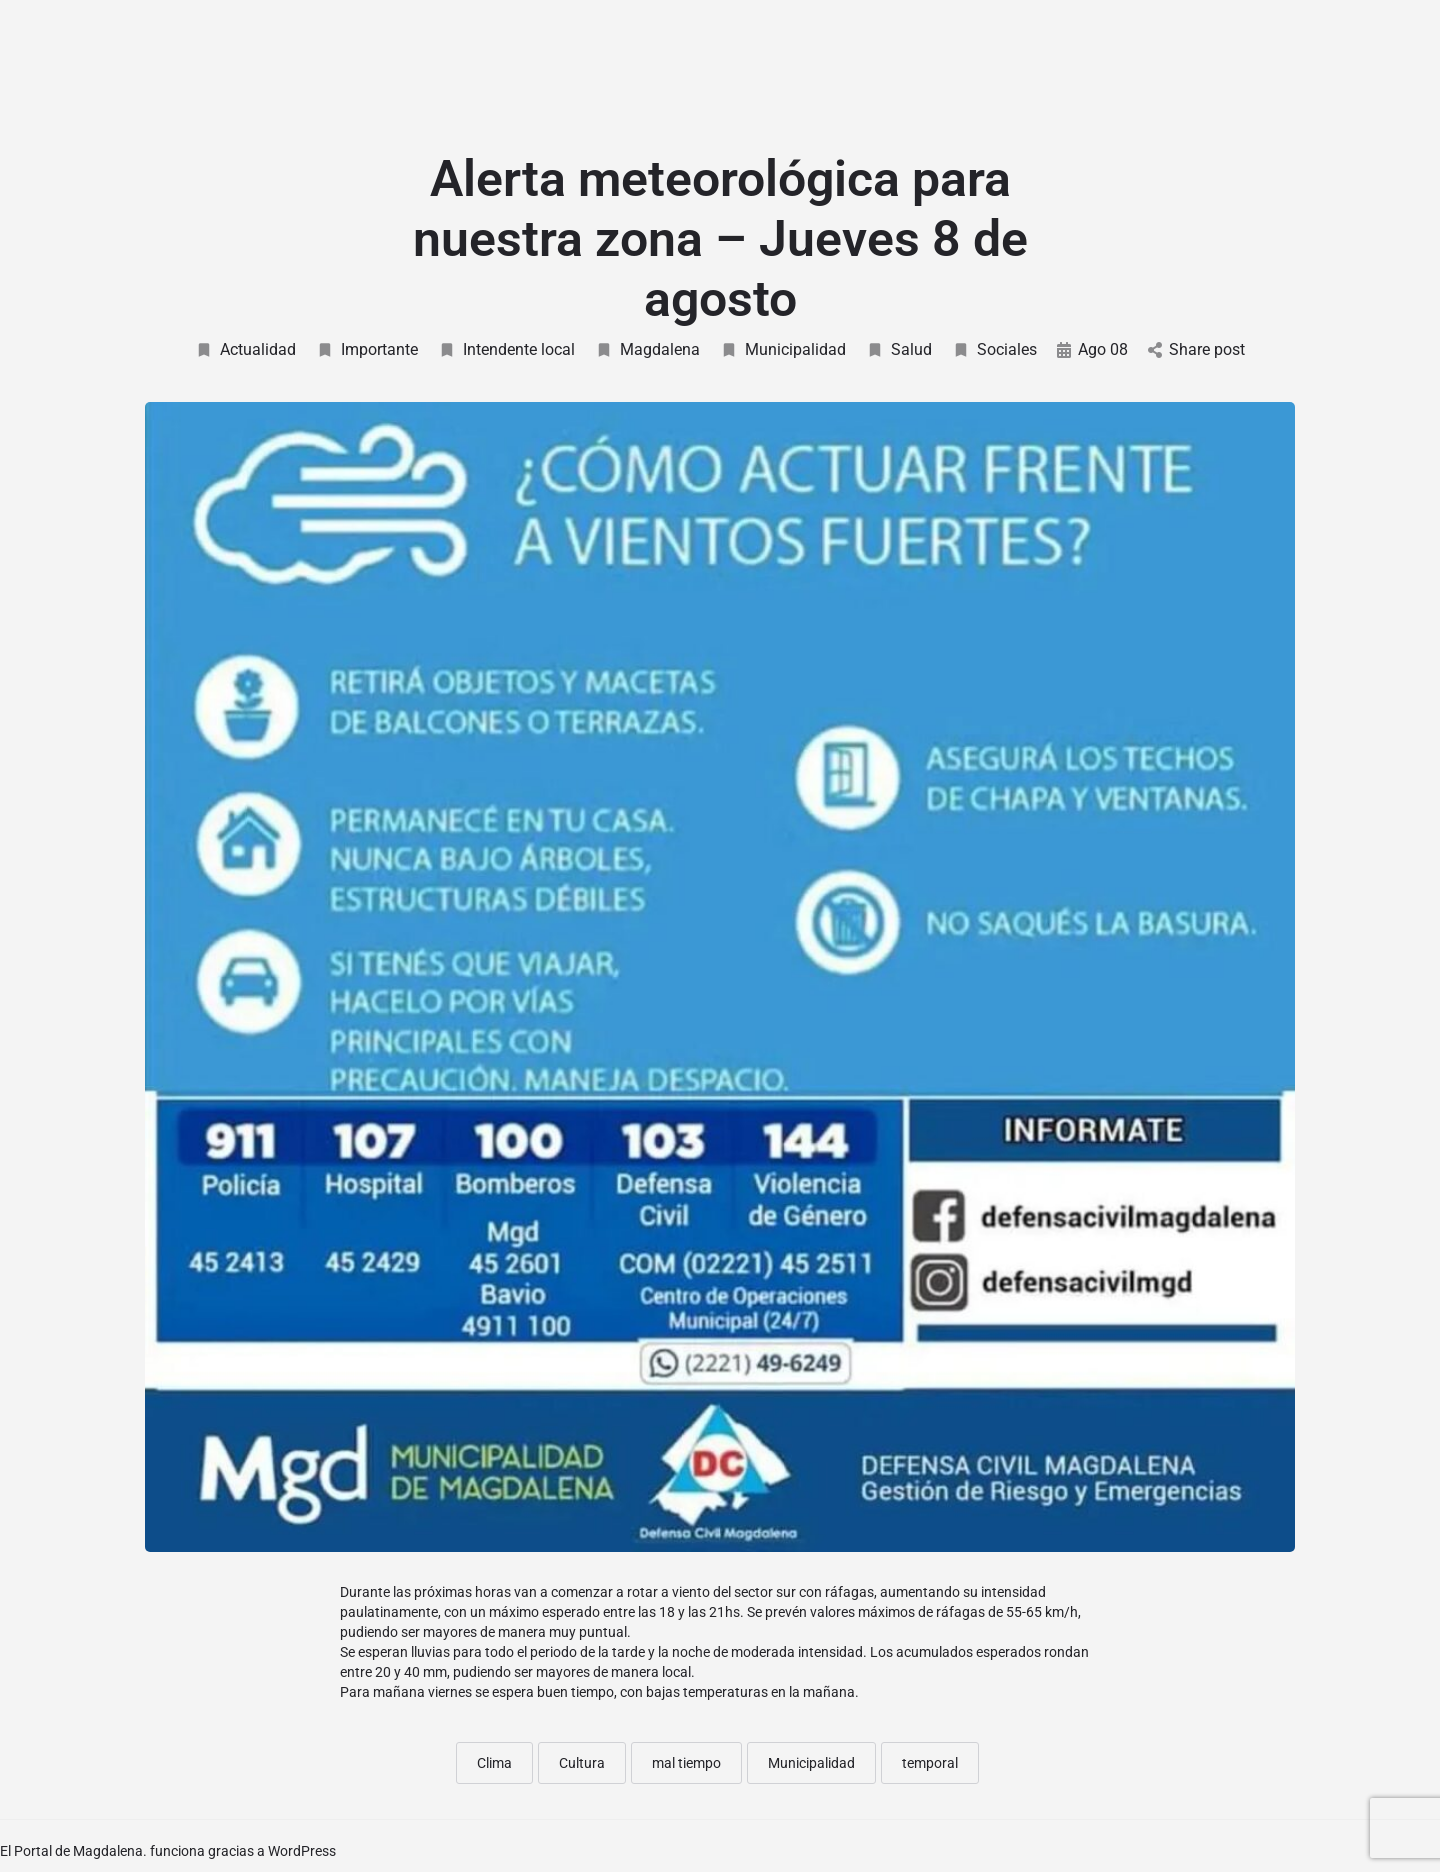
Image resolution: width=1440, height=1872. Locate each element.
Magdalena (647, 349)
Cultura (582, 1763)
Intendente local (506, 349)
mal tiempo (686, 1763)
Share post (1196, 349)
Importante (367, 349)
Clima (494, 1763)
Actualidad (245, 349)
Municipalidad (783, 349)
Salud (899, 349)
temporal (930, 1763)
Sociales (994, 349)
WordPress (302, 1851)
